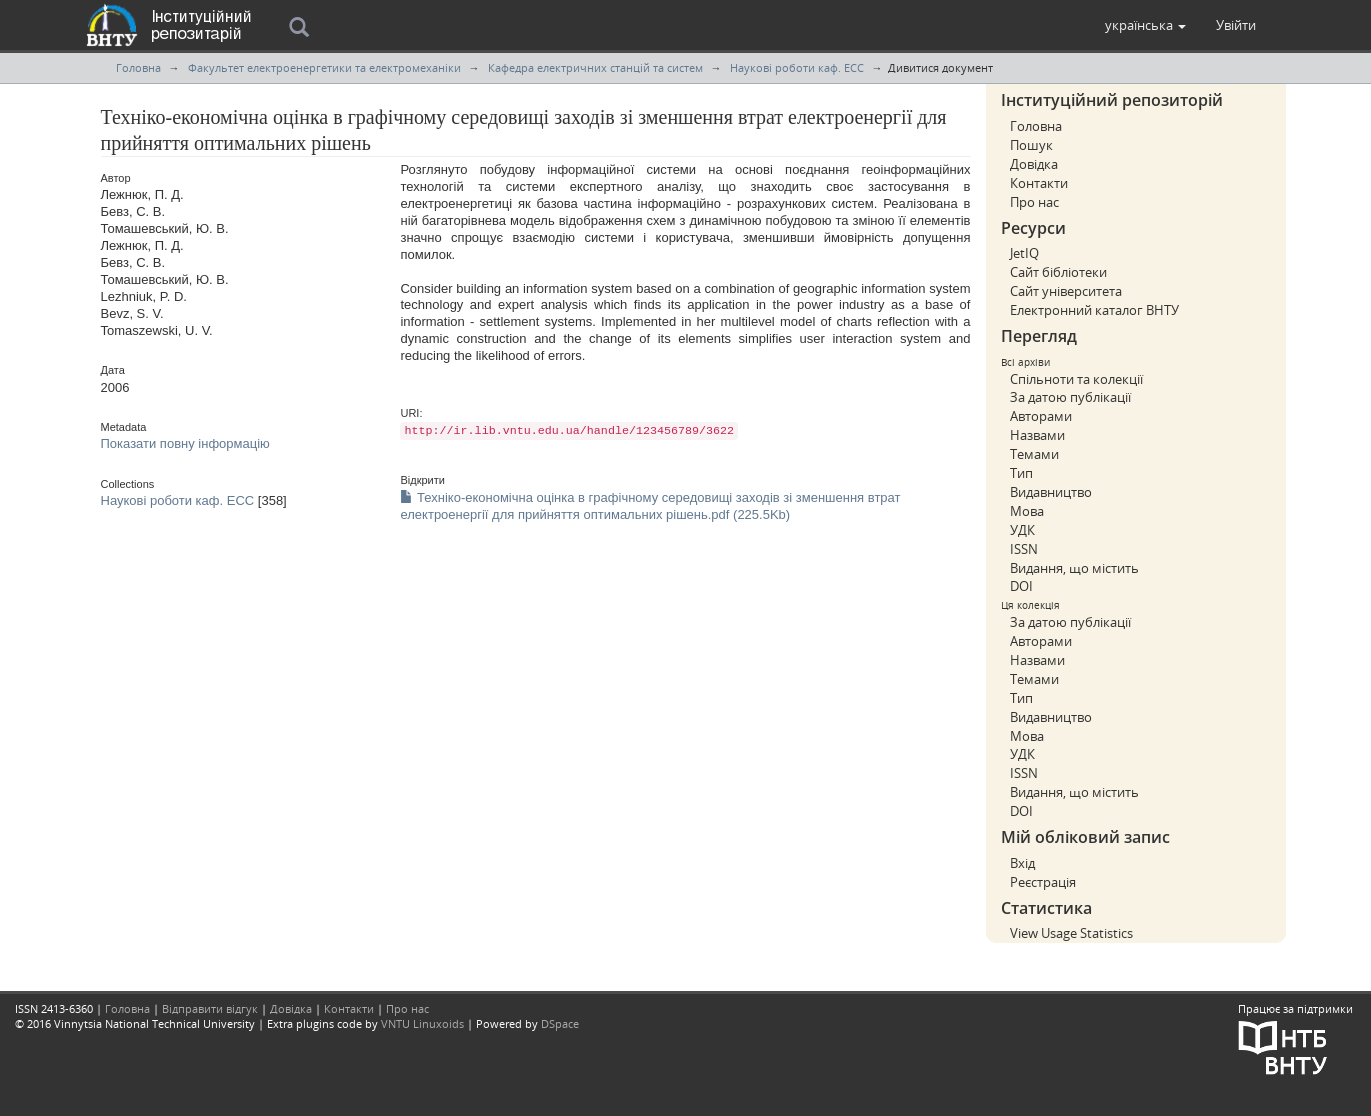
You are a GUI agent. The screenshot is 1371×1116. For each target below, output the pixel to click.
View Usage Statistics (1071, 933)
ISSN (1024, 549)
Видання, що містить (1074, 568)
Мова (1027, 511)
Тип (1021, 473)
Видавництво (1051, 492)
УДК (1022, 530)
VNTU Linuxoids (422, 1023)
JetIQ (1024, 253)
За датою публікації (1070, 397)
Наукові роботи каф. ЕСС (797, 67)
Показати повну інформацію (185, 443)
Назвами (1037, 435)
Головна (138, 67)
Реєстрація (1043, 882)
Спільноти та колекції (1076, 379)
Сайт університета (1066, 291)
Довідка (1034, 164)
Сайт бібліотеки (1058, 272)
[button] (1145, 25)
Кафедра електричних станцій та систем (595, 67)
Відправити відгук (210, 1008)
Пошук (1031, 145)
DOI (1021, 586)
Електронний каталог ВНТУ (1094, 310)
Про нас (1034, 202)
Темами (1034, 454)
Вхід (1022, 863)
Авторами (1041, 416)
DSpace (560, 1023)
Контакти (1039, 183)
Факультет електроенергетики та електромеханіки (324, 67)
